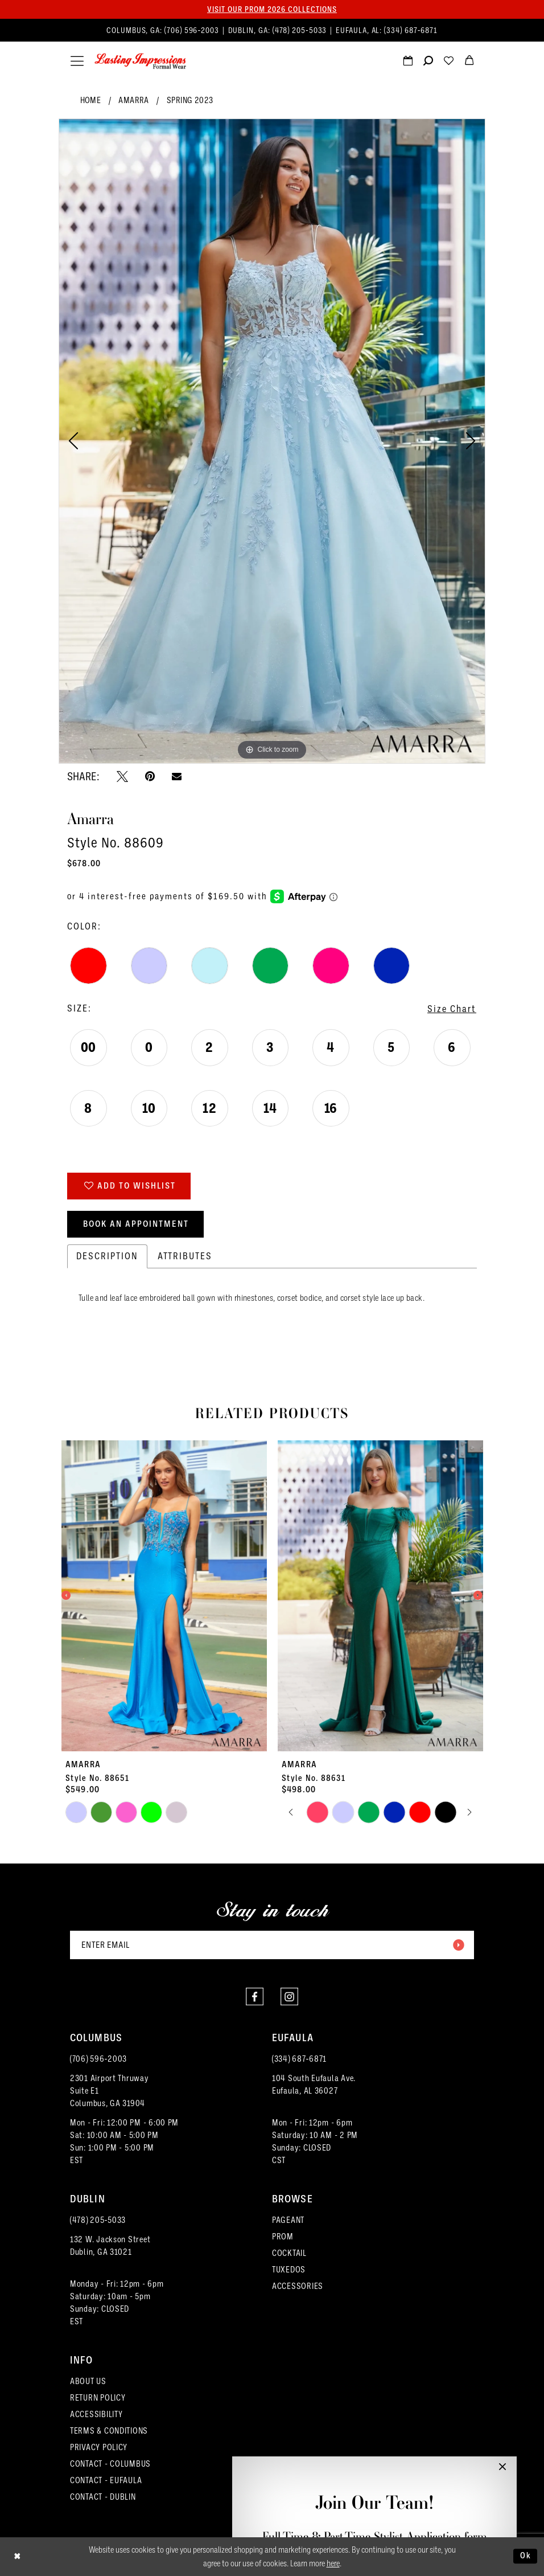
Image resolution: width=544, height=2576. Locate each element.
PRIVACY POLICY (98, 2447)
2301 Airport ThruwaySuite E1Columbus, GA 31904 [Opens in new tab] (109, 2091)
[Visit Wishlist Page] (448, 62)
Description (107, 1256)
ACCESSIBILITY (96, 2414)
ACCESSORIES (297, 2286)
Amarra (133, 100)
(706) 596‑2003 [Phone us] (192, 30)
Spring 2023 (190, 100)
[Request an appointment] (407, 62)
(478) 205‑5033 (98, 2220)
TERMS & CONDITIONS (109, 2430)
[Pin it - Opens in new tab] (150, 776)
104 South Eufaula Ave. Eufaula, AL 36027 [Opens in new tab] (314, 2084)
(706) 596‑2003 (98, 2058)
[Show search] (428, 62)
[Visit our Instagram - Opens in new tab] (289, 1996)
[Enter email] (272, 1945)
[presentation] (164, 1595)
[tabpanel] (272, 441)
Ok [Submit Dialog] (525, 2556)
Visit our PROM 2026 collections (272, 9)
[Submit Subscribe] (458, 1945)
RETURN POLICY (98, 2397)
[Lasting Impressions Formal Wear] (140, 61)
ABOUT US (88, 2381)
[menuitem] (272, 30)
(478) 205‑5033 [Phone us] (301, 30)
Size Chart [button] (451, 1009)
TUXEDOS (289, 2269)
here (333, 2563)
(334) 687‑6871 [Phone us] (411, 30)
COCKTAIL (289, 2253)
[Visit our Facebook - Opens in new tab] (254, 1996)
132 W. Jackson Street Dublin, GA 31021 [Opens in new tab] (110, 2245)
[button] (77, 61)
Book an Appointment (136, 1224)
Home (90, 100)
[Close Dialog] (17, 2556)
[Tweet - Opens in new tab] (122, 776)
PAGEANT (288, 2220)
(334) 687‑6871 (299, 2058)
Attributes (185, 1256)
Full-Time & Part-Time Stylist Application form (374, 2536)
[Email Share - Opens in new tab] (177, 776)
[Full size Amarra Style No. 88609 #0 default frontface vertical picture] (272, 441)
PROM (283, 2236)
